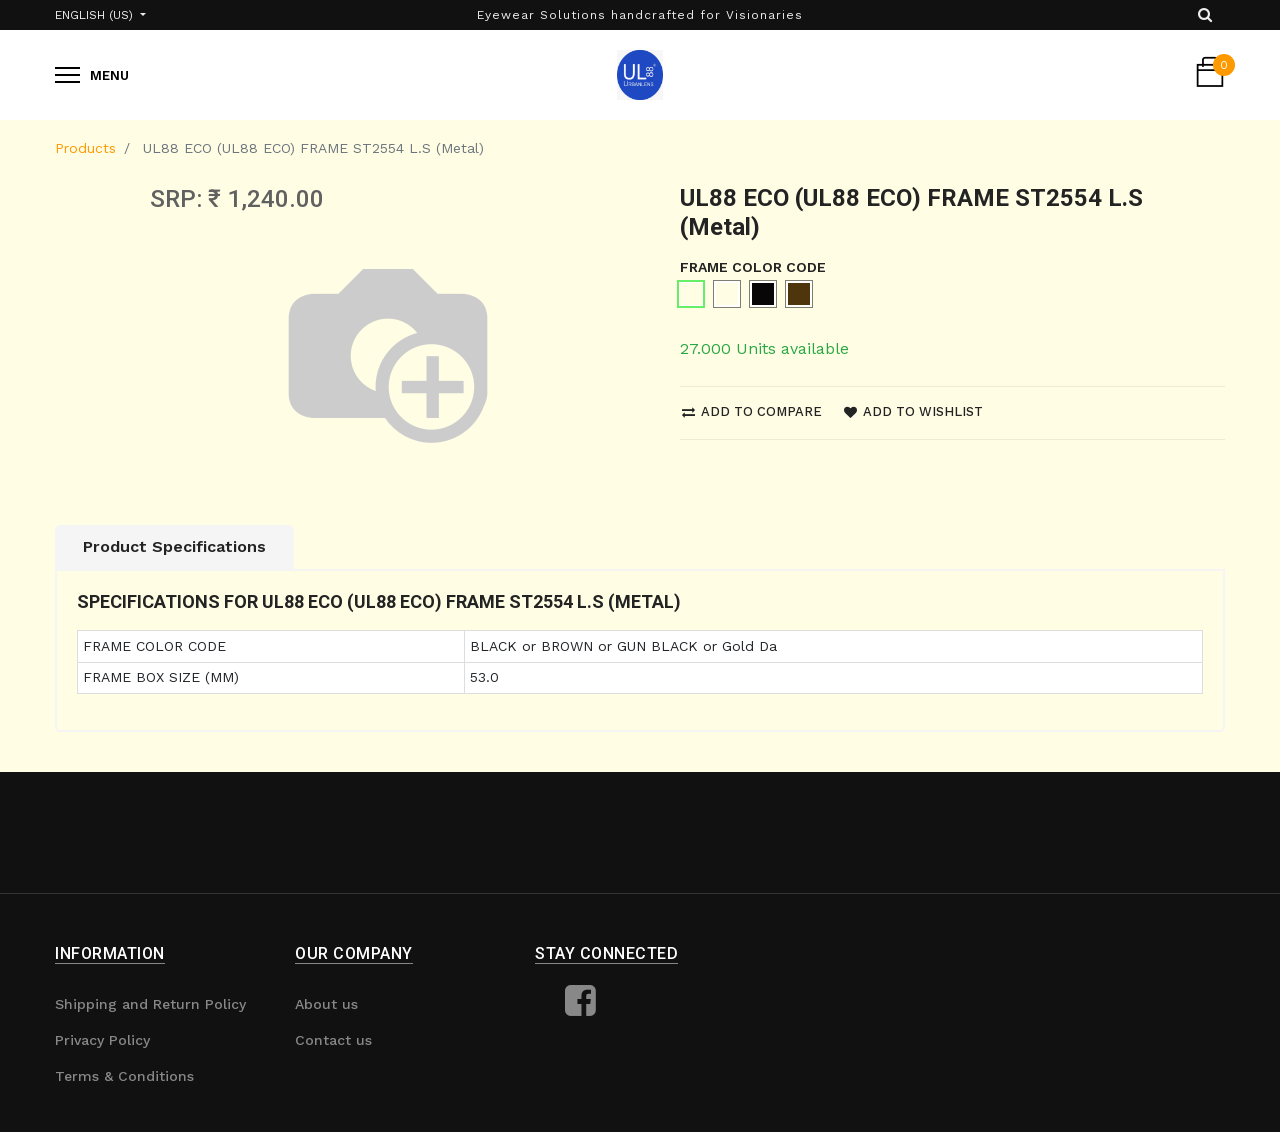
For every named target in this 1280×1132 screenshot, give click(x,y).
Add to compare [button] (752, 411)
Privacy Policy (102, 1040)
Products (85, 148)
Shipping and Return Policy (150, 1004)
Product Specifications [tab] (174, 546)
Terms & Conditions (124, 1076)
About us (326, 1004)
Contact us (333, 1040)
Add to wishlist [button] (913, 411)
